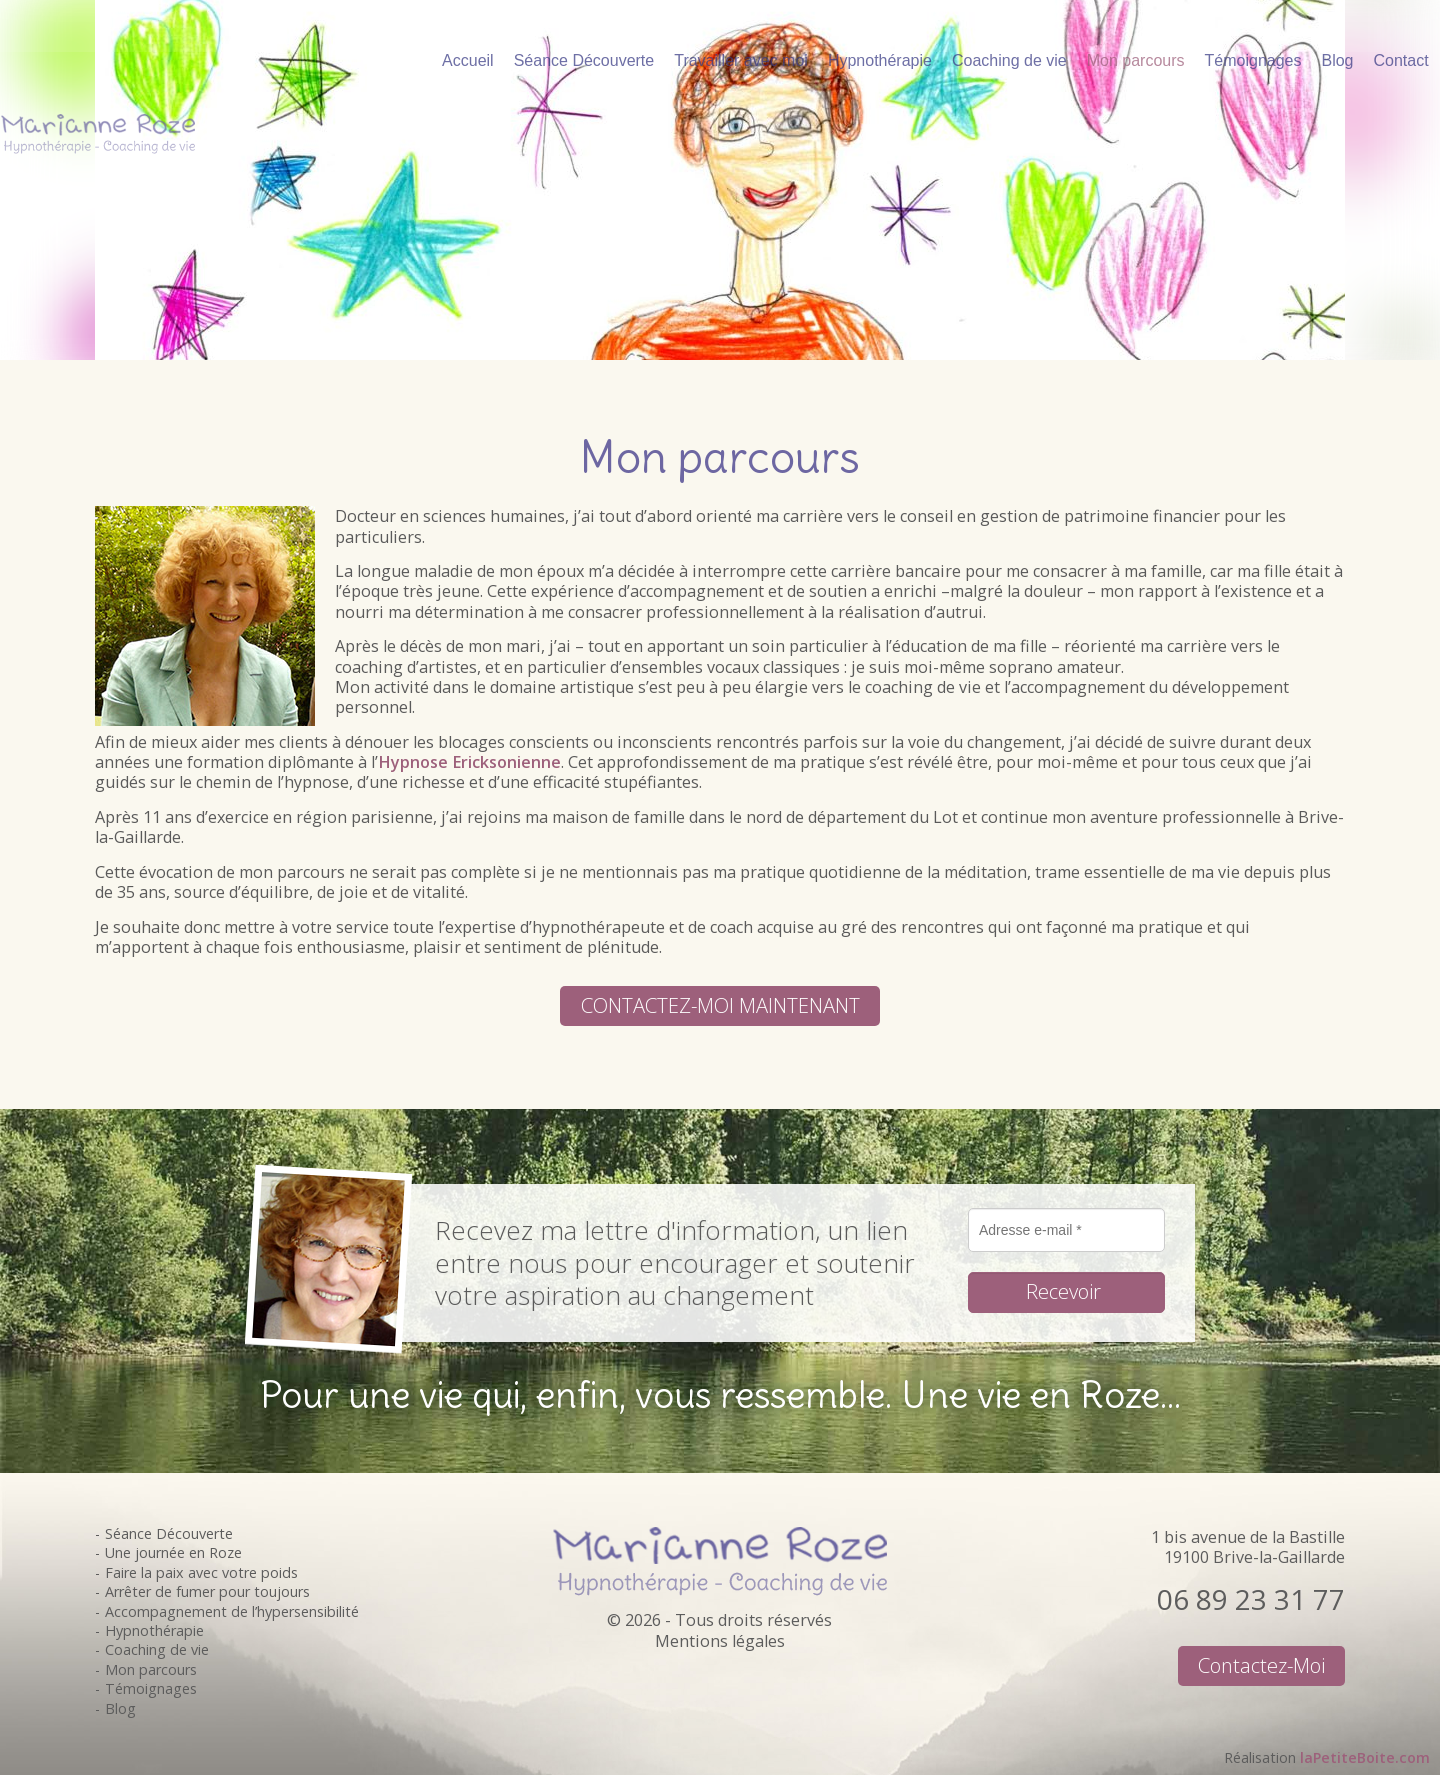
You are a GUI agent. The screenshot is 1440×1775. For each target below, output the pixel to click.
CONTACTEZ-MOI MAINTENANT (720, 1005)
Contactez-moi (1261, 1665)
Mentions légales (720, 1641)
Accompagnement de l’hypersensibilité (232, 1611)
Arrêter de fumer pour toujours (207, 1591)
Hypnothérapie (154, 1630)
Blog (120, 1708)
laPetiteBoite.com (1365, 1757)
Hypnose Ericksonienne (469, 762)
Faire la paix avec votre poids (201, 1572)
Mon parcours (151, 1669)
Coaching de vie (157, 1649)
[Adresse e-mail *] (1066, 1230)
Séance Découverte (169, 1533)
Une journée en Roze (173, 1552)
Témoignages (151, 1688)
